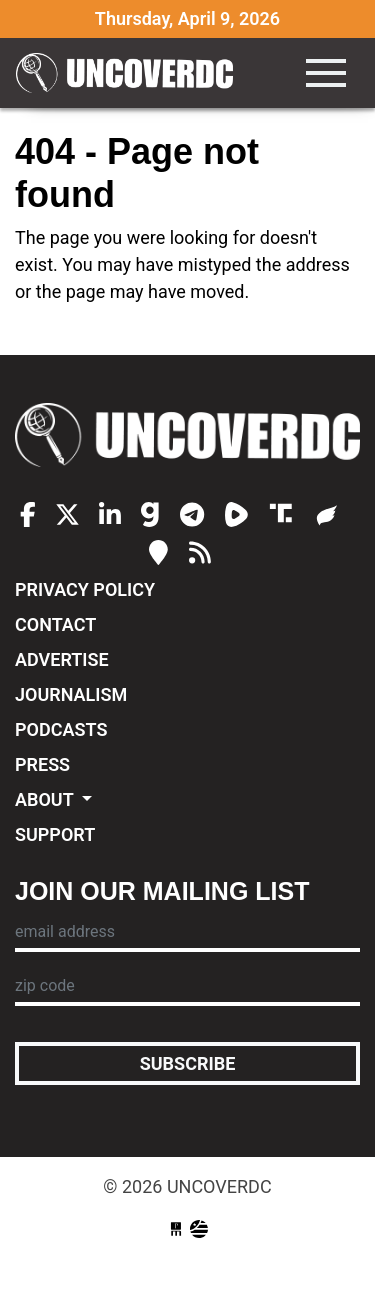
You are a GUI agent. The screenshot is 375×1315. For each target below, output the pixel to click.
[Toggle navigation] (326, 73)
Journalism (71, 694)
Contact (55, 624)
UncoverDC (131, 73)
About (46, 799)
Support (55, 834)
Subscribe (188, 1063)
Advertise (62, 659)
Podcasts (61, 729)
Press (42, 764)
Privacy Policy (85, 589)
